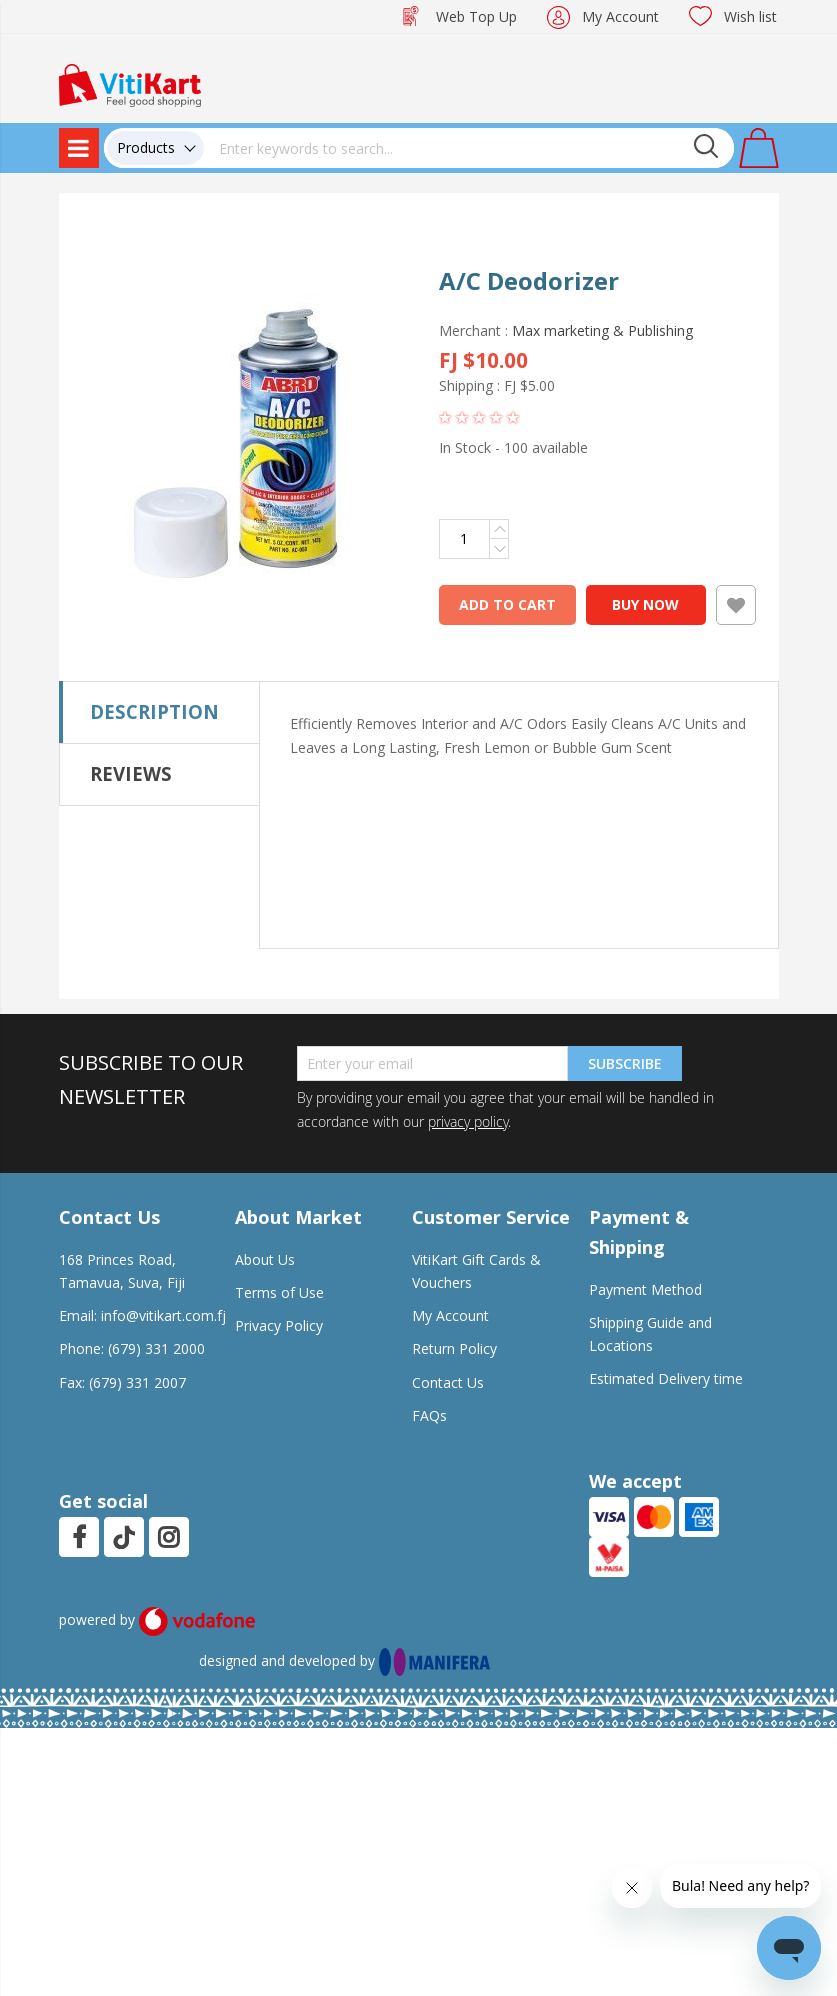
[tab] (159, 712)
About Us (265, 1259)
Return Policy (454, 1348)
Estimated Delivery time (666, 1378)
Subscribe (625, 1063)
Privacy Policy (279, 1325)
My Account (620, 16)
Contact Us (448, 1382)
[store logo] (130, 83)
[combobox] (469, 148)
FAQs (429, 1415)
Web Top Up (476, 16)
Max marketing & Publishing (602, 330)
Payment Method (645, 1289)
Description (154, 711)
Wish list (750, 16)
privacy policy (468, 1121)
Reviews (131, 773)
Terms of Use (279, 1292)
